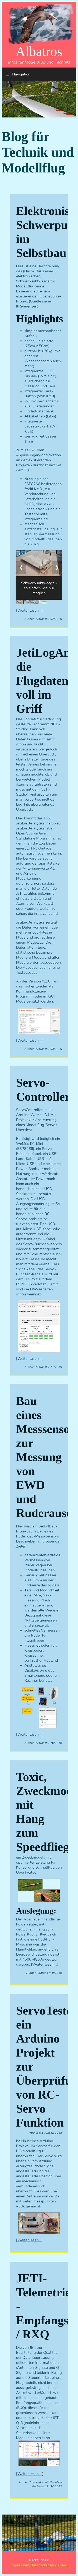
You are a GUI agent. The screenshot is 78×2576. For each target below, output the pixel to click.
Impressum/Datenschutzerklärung (39, 2565)
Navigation (18, 74)
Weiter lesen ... (29, 610)
